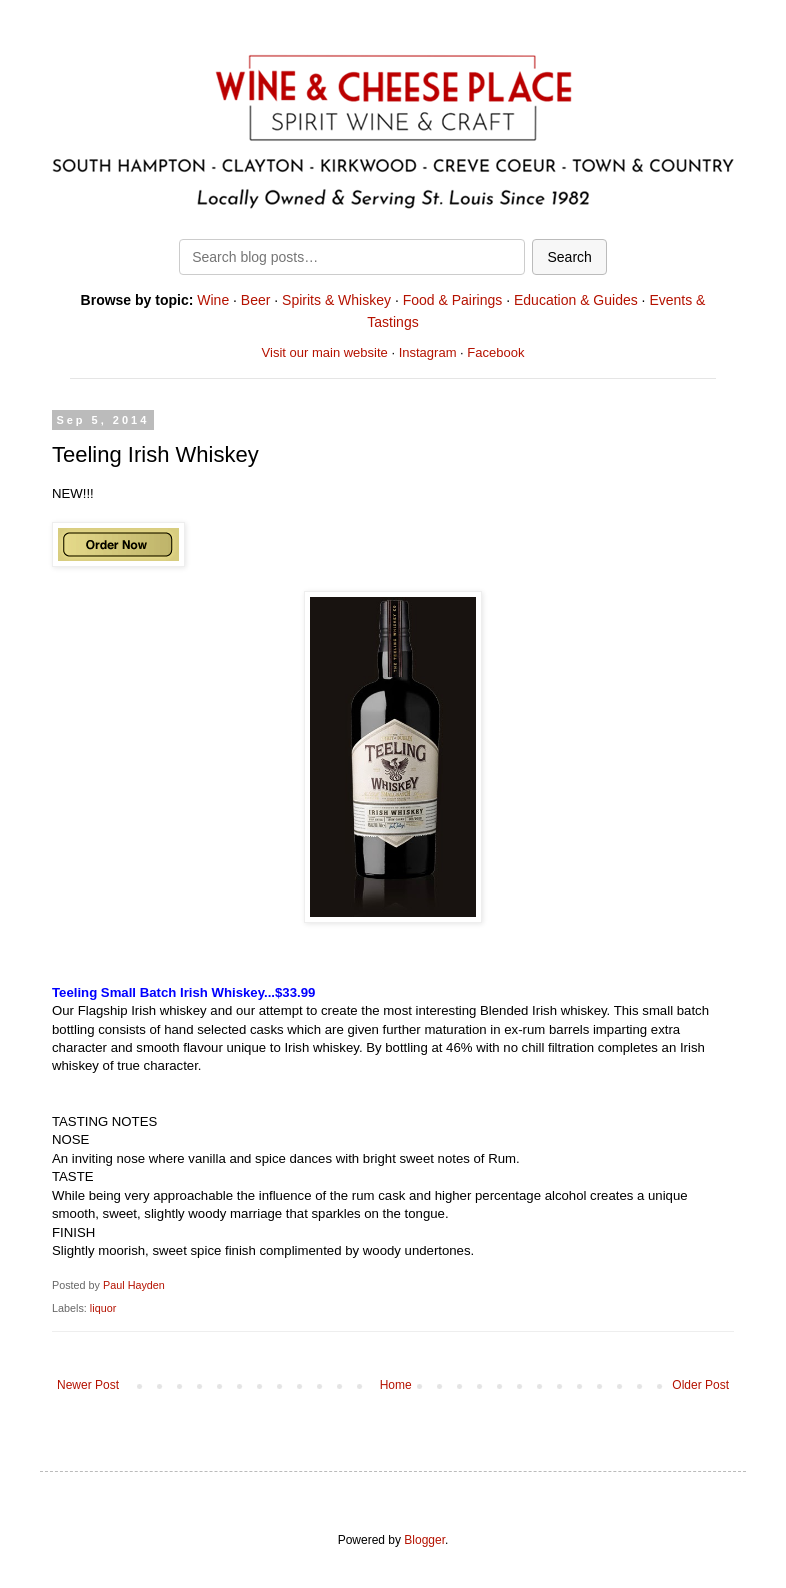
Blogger (424, 1540)
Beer (256, 300)
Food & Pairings (453, 300)
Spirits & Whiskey (336, 300)
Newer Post (88, 1385)
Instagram (428, 352)
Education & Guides (576, 300)
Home (396, 1385)
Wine (213, 300)
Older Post (700, 1385)
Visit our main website (325, 352)
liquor (103, 1308)
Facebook (495, 352)
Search (569, 257)
